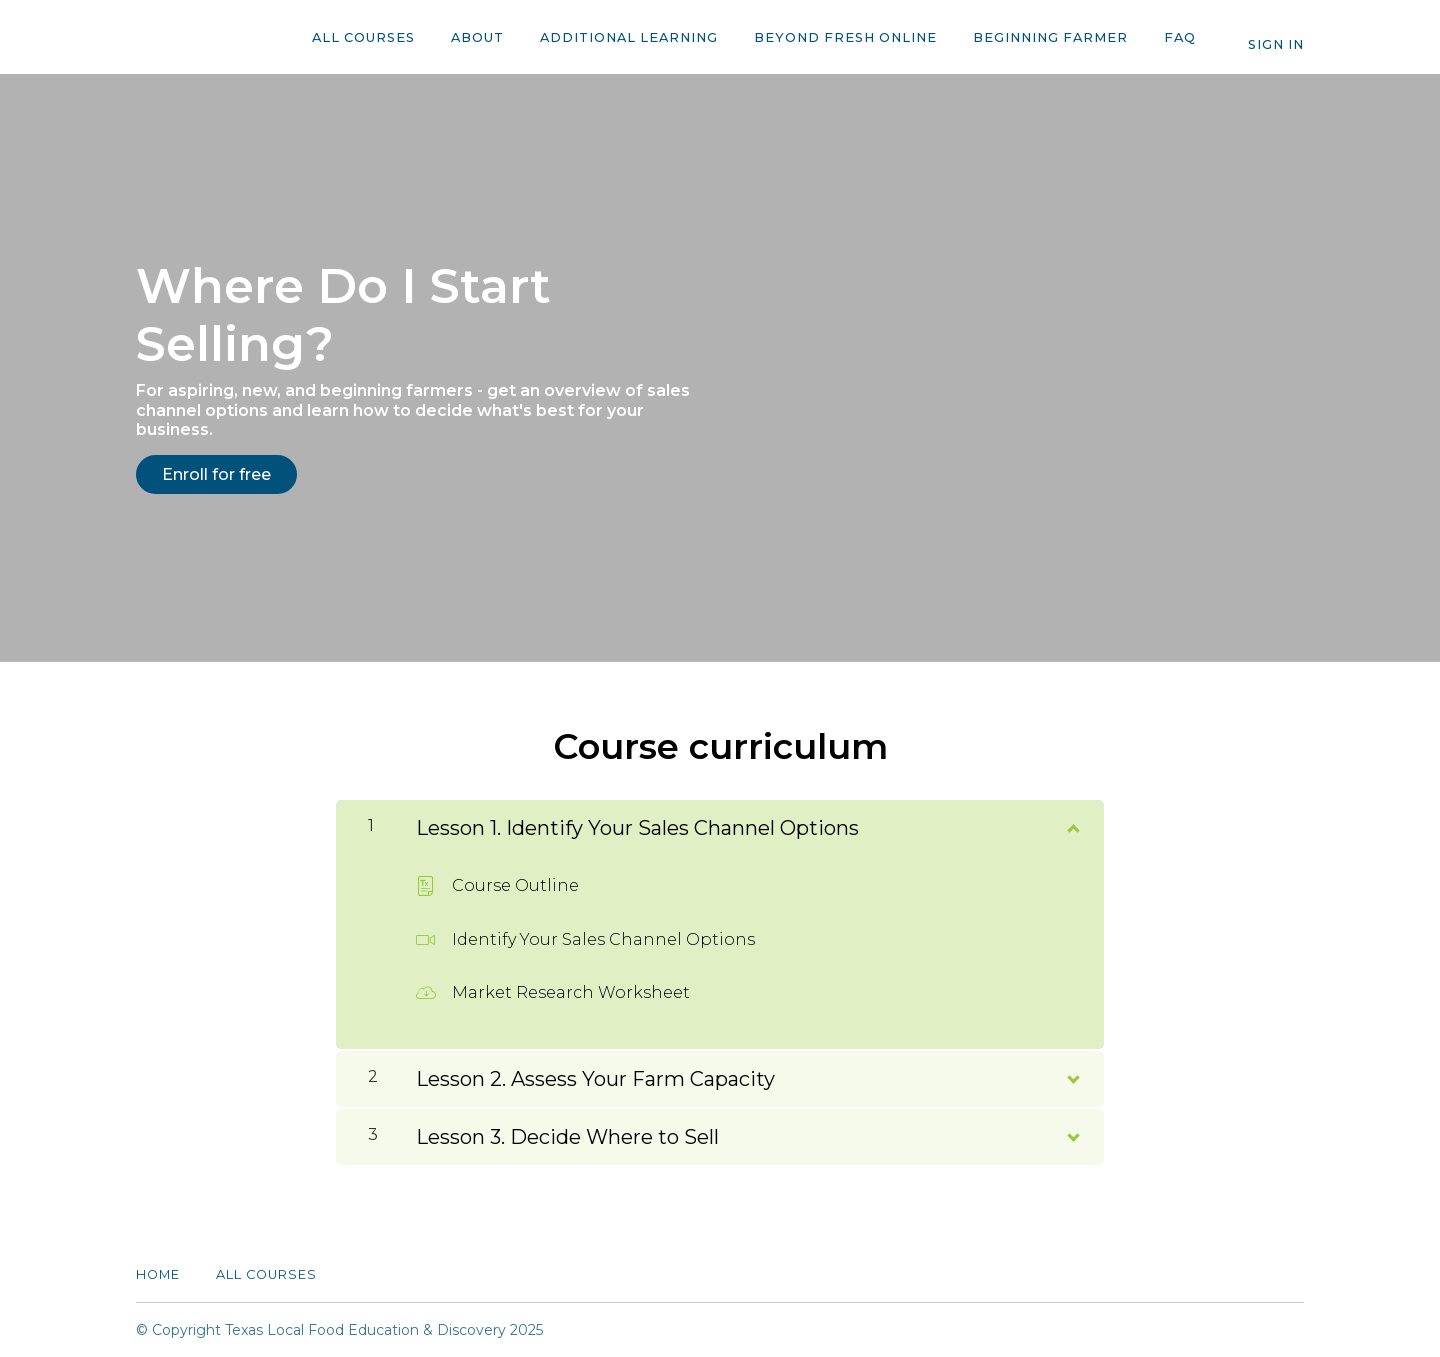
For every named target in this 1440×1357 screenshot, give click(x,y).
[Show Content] (1072, 824)
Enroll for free (216, 474)
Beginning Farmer (1050, 37)
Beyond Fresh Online (845, 37)
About (477, 37)
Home (158, 1274)
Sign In (1276, 44)
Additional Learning (629, 37)
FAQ (1180, 37)
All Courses (363, 37)
